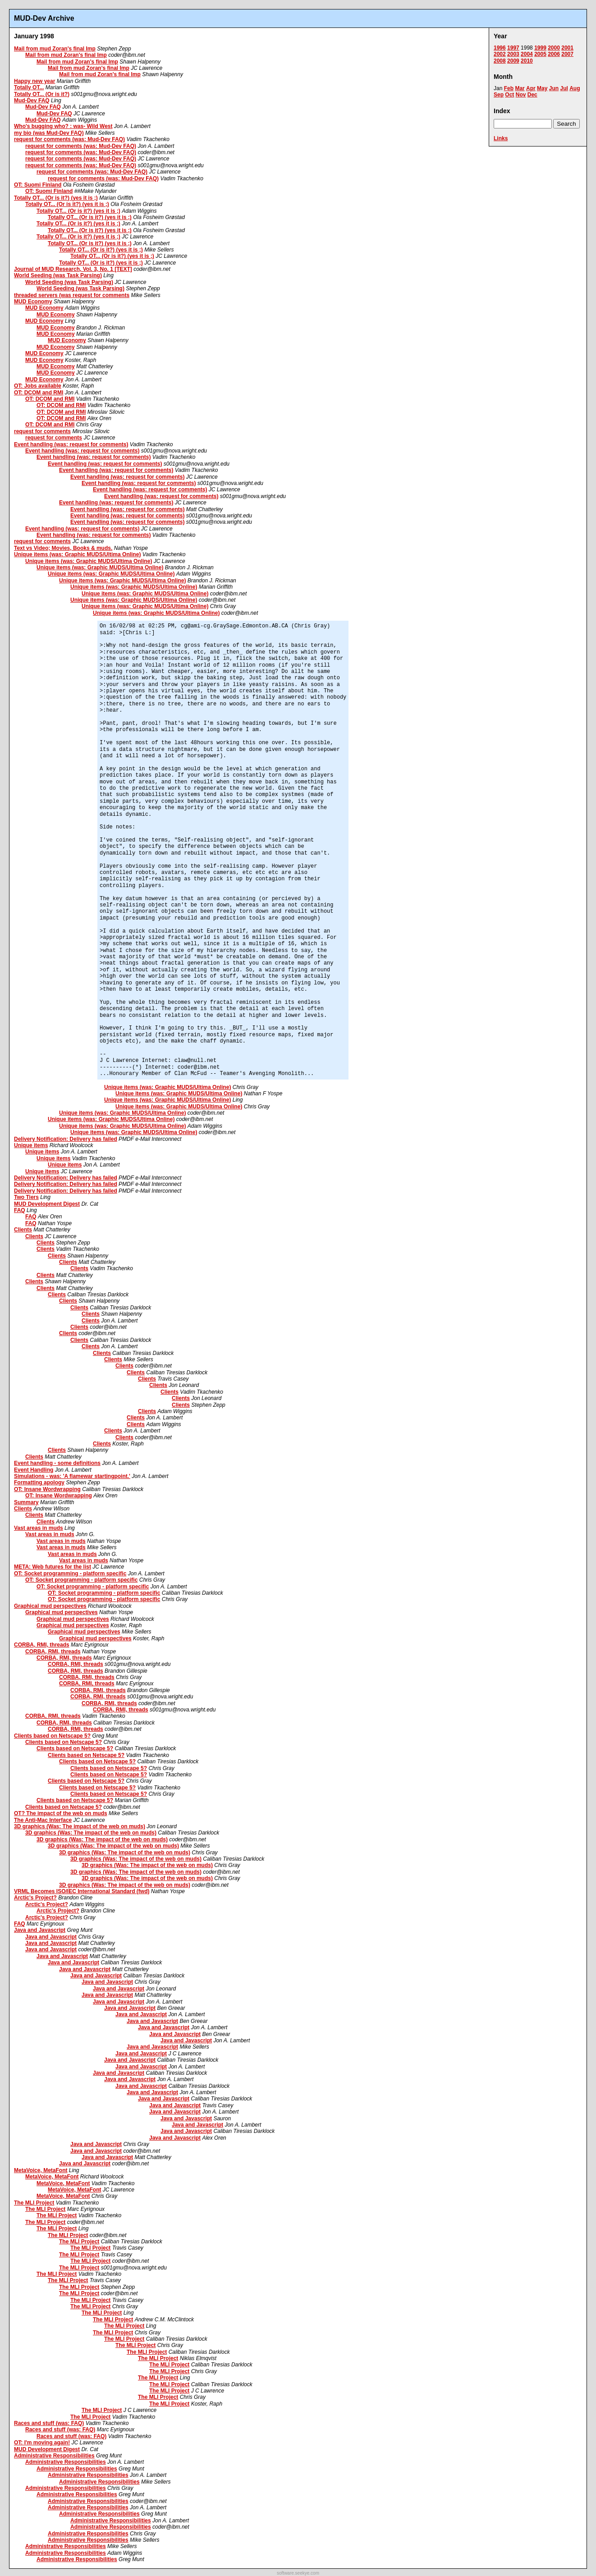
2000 (554, 48)
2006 (554, 54)
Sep (499, 95)
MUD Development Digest (47, 1204)
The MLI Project (34, 2203)
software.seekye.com (298, 2573)
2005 (540, 54)
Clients (23, 1229)
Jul (564, 88)
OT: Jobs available (37, 386)
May (542, 88)
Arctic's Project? (35, 1897)
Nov (521, 95)
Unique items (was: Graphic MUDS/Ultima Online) (77, 554)
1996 (500, 48)
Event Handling (33, 1470)
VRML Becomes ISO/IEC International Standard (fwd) (82, 1891)
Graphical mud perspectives (50, 1606)
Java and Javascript (39, 1930)
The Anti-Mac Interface (43, 1820)
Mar (519, 88)
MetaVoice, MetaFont (40, 2170)
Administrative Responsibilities (54, 2455)
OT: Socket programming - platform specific (70, 1573)
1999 (540, 48)
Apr (531, 88)
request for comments (42, 431)
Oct (509, 95)
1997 (513, 48)
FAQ (19, 1210)
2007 (567, 54)
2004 (527, 54)
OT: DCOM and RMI (38, 392)
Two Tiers (26, 1197)
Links (501, 138)
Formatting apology (39, 1482)
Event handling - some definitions (57, 1463)
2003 (513, 54)
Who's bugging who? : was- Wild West (63, 126)
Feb (508, 88)
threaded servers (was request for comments (71, 295)
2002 (500, 54)
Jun (554, 88)
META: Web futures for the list (52, 1567)
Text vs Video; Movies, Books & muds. (63, 548)
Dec (532, 95)
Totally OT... (29, 87)
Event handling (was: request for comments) (71, 444)
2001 (567, 48)
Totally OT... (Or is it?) (41, 94)
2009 (513, 61)
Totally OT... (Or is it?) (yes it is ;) (56, 198)
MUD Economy (33, 301)
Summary (26, 1502)
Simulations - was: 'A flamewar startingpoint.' (72, 1476)
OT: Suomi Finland (37, 185)
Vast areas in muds (38, 1528)
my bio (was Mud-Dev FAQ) (49, 133)
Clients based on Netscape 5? (52, 1736)
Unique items (31, 1145)
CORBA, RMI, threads (41, 1645)
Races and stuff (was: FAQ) (49, 2423)
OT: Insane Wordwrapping (47, 1489)
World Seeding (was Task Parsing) (58, 275)
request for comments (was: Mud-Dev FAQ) (69, 139)
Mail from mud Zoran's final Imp (55, 49)
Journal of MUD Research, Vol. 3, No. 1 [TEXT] (73, 269)
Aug (574, 88)
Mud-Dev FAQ (32, 100)
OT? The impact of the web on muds (60, 1813)
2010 (527, 61)
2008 (500, 61)
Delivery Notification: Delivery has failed (65, 1139)
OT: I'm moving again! (42, 2442)
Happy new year (34, 81)
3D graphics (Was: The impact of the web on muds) (79, 1826)
